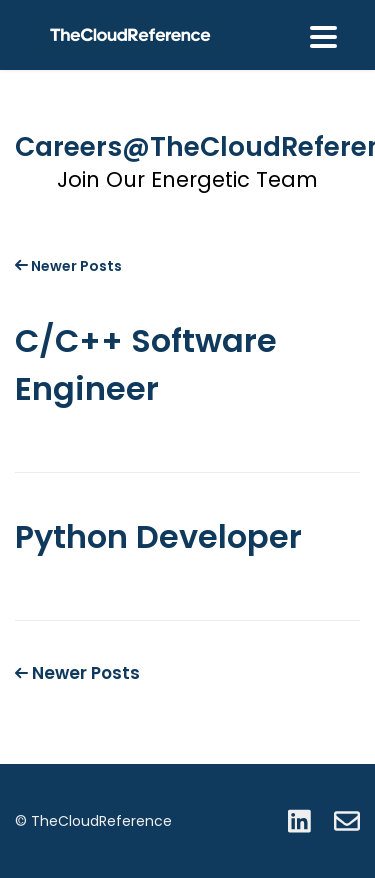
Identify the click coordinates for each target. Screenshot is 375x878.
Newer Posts (68, 266)
